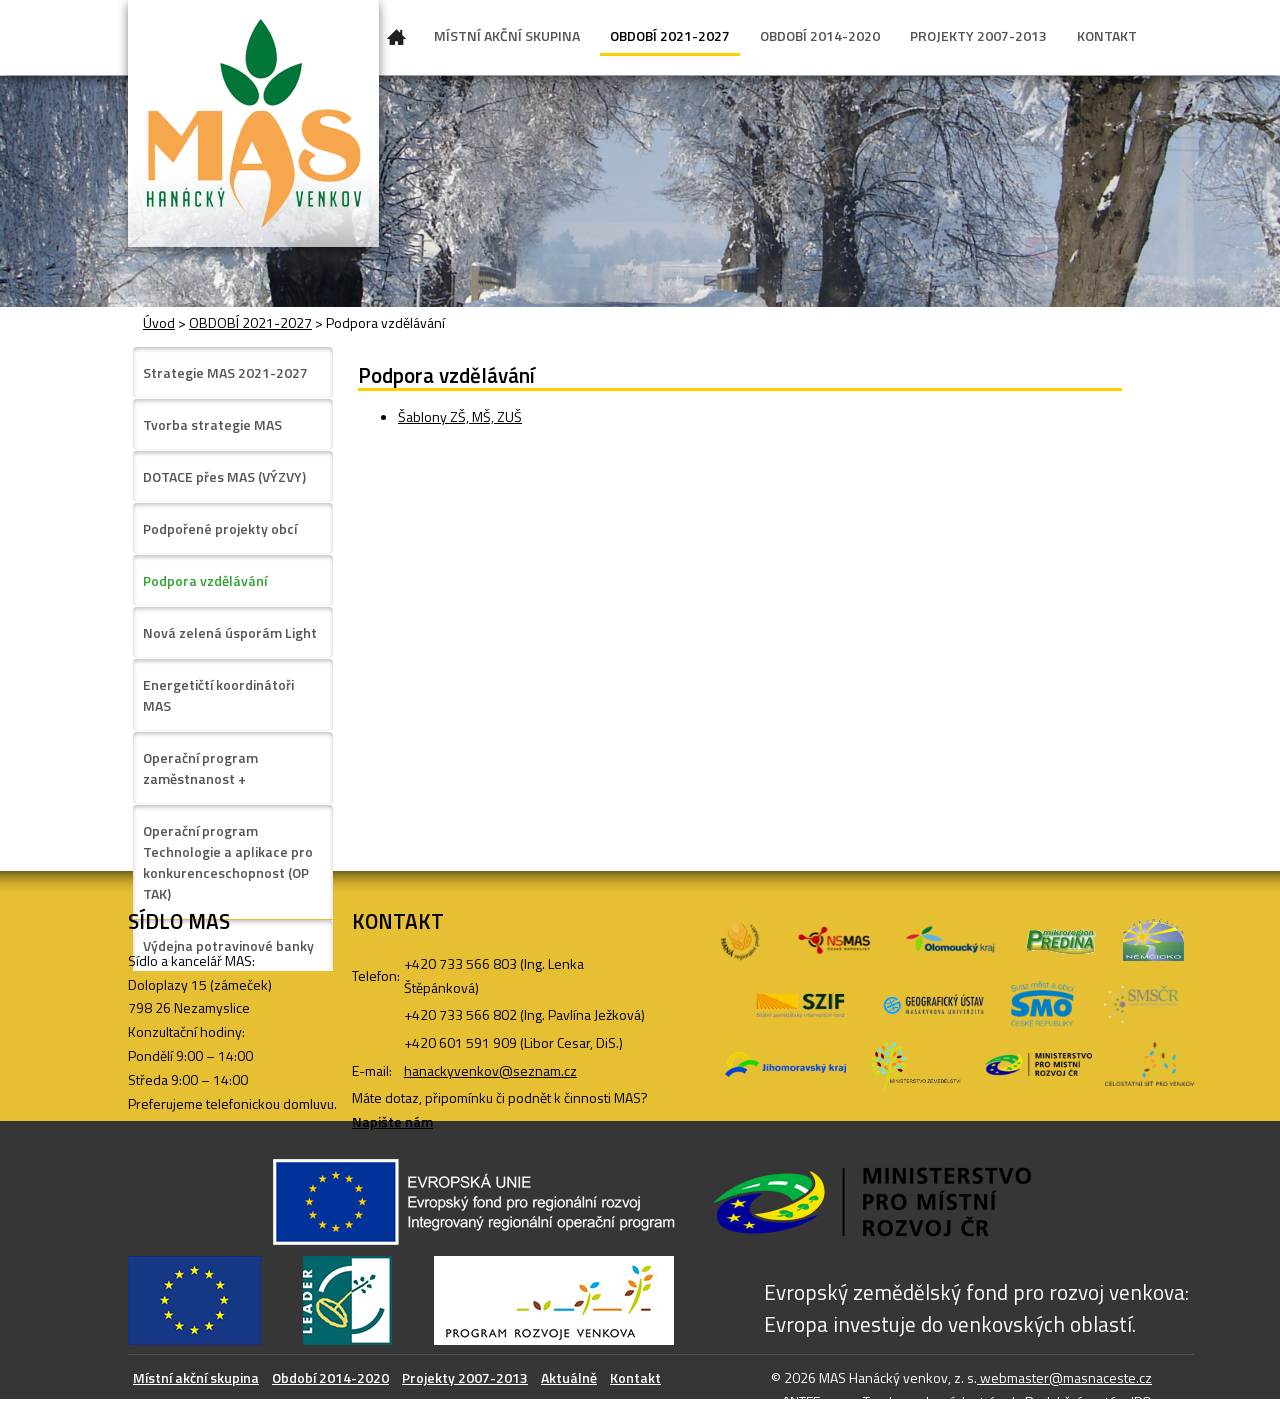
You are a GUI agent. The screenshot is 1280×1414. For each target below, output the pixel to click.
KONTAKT (1107, 35)
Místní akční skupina (196, 1377)
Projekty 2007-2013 (465, 1377)
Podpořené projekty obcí (220, 528)
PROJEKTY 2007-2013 (978, 35)
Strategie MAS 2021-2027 (225, 372)
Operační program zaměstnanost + (200, 768)
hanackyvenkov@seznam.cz (490, 1070)
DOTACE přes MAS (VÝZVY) (224, 476)
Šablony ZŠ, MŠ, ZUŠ (460, 416)
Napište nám (392, 1121)
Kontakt (635, 1377)
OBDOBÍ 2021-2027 (670, 35)
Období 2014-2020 (330, 1377)
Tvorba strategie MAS (212, 424)
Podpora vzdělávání (205, 580)
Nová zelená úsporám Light (230, 632)
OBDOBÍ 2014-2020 (820, 35)
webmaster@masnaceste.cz (1064, 1377)
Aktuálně (569, 1377)
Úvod (397, 41)
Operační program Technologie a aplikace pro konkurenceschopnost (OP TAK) (228, 862)
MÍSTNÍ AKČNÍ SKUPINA (507, 35)
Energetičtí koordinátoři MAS (218, 695)
